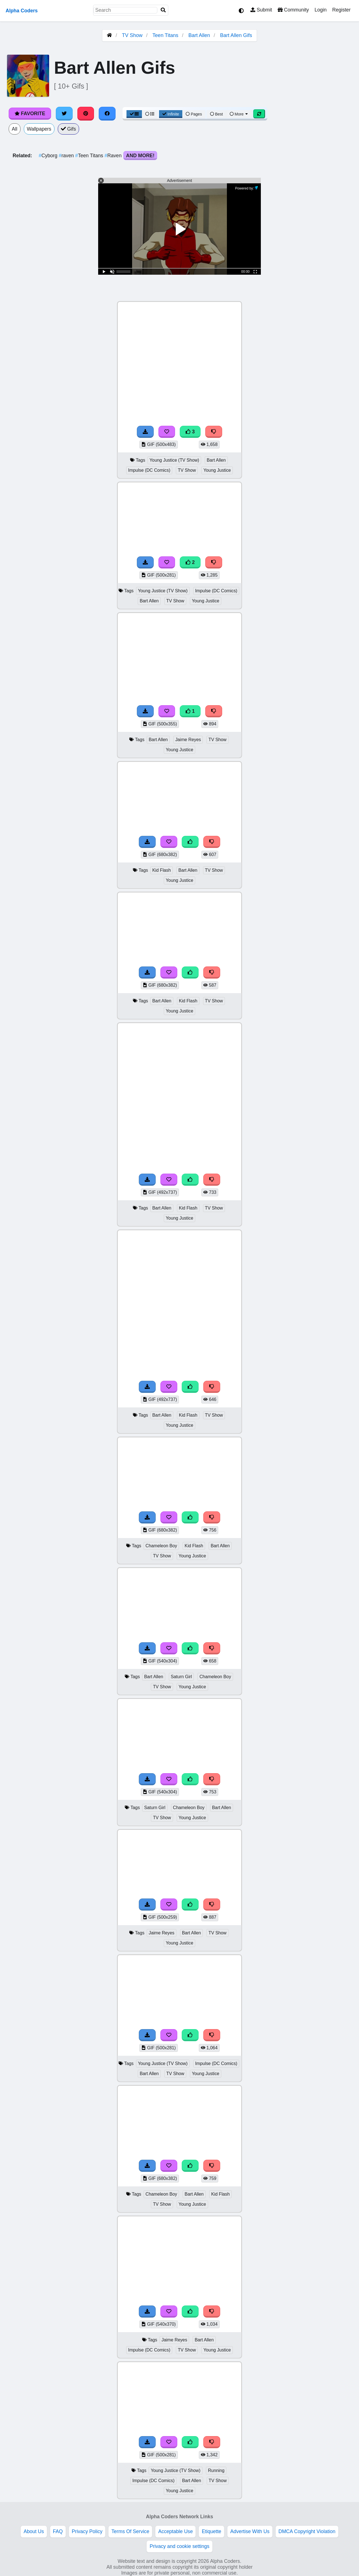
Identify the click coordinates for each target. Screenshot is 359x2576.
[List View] (150, 114)
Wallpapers (39, 129)
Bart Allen (199, 35)
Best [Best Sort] (216, 114)
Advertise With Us (250, 2531)
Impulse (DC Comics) (149, 470)
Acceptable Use (175, 2531)
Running (216, 2470)
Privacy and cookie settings (179, 2546)
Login (320, 10)
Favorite (30, 113)
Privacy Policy (87, 2531)
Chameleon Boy (161, 1545)
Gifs (68, 129)
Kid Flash (161, 870)
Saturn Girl (181, 1676)
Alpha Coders (22, 10)
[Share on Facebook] (107, 113)
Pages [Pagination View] (194, 114)
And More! (140, 155)
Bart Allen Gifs (236, 35)
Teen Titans (165, 35)
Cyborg (49, 155)
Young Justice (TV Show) (174, 460)
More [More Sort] (239, 114)
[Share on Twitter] (64, 113)
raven (67, 155)
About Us (34, 2531)
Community (293, 10)
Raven (114, 155)
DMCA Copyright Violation (307, 2531)
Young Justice (217, 470)
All (14, 129)
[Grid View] (134, 114)
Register (341, 10)
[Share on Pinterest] (85, 113)
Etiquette (211, 2531)
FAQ (58, 2531)
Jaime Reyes (188, 739)
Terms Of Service (130, 2531)
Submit (261, 10)
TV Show (132, 35)
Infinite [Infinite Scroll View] (170, 114)
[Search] (163, 10)
